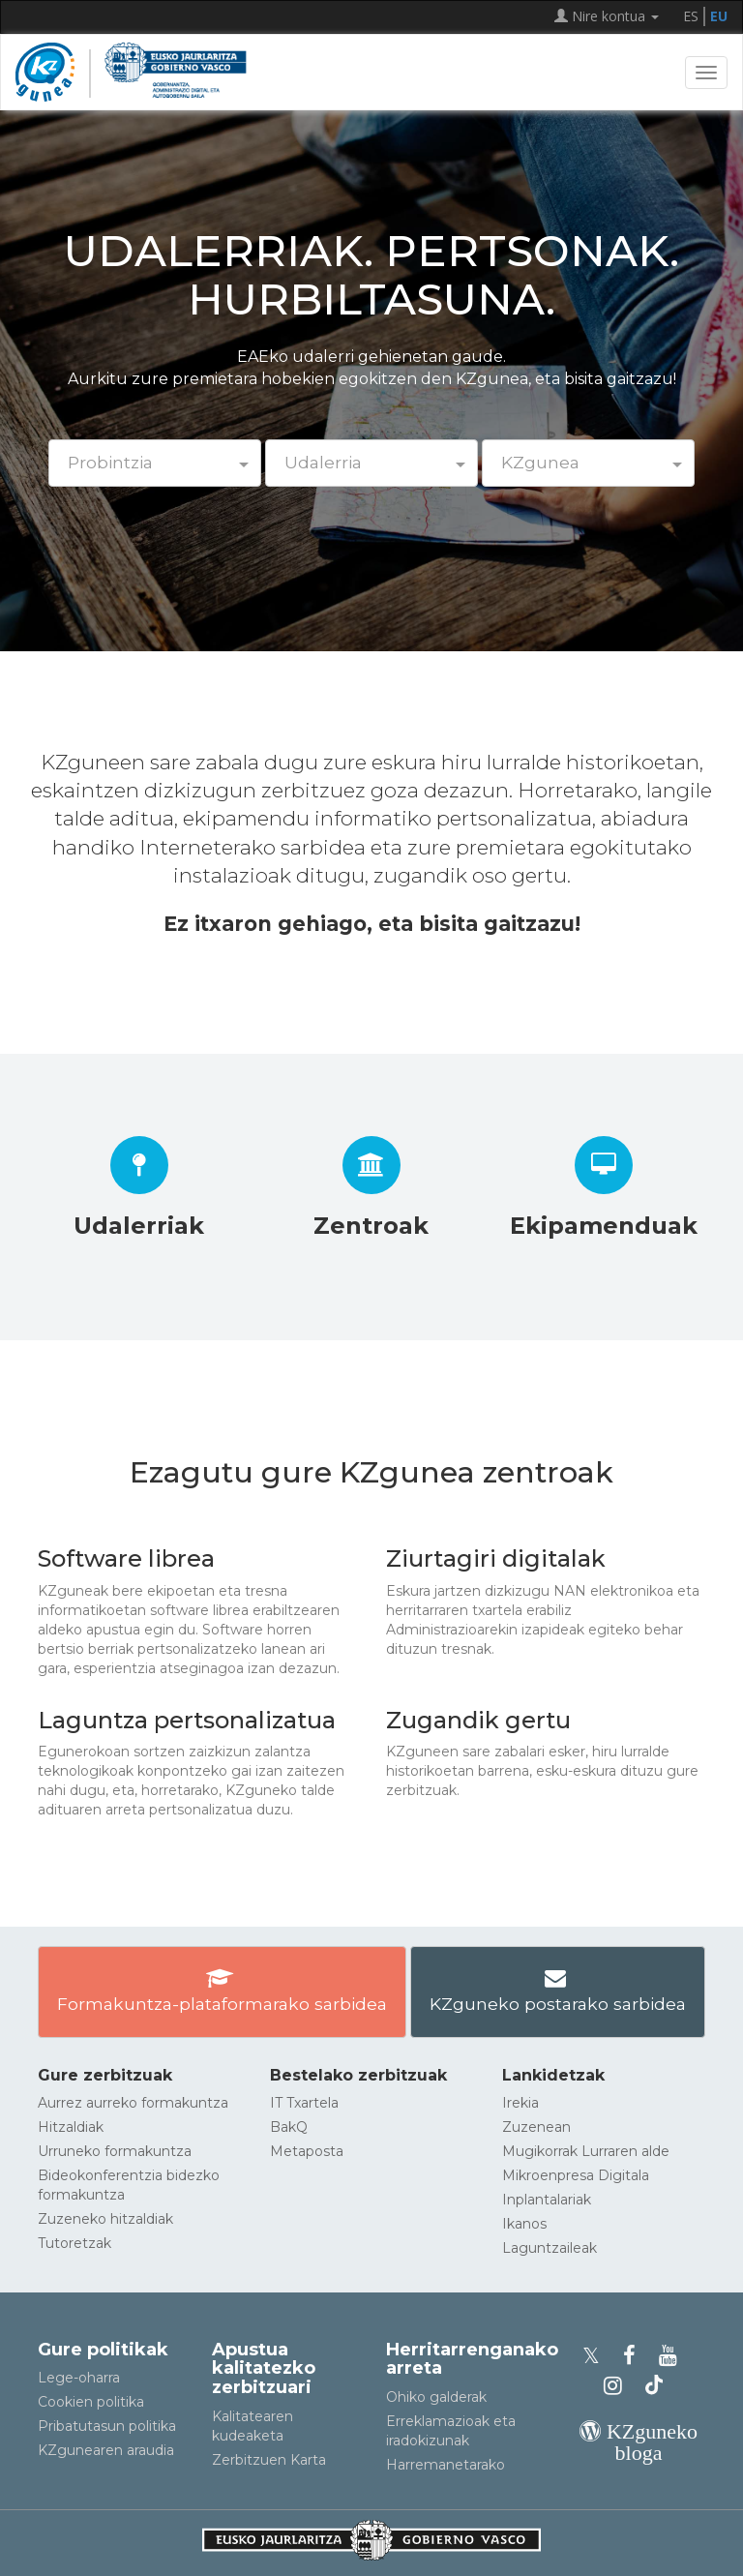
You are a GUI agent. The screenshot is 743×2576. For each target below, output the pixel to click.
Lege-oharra (79, 2377)
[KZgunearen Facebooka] (635, 2356)
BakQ (289, 2127)
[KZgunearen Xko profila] (597, 2356)
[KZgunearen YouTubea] (671, 2356)
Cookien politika (91, 2402)
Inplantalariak (546, 2199)
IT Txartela (304, 2103)
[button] (154, 463)
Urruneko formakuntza (115, 2151)
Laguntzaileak (549, 2248)
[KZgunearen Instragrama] (618, 2386)
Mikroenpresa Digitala (575, 2175)
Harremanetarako (445, 2464)
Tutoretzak (74, 2243)
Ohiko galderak (436, 2397)
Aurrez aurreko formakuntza (133, 2103)
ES (690, 16)
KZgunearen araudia (106, 2450)
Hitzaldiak (71, 2127)
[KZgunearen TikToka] (654, 2386)
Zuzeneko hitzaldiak (105, 2219)
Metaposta (306, 2151)
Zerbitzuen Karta (269, 2460)
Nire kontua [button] (606, 16)
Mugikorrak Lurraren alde (585, 2151)
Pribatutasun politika (107, 2426)
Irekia (520, 2103)
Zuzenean (536, 2127)
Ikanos (524, 2223)
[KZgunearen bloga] (638, 2452)
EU (719, 16)
